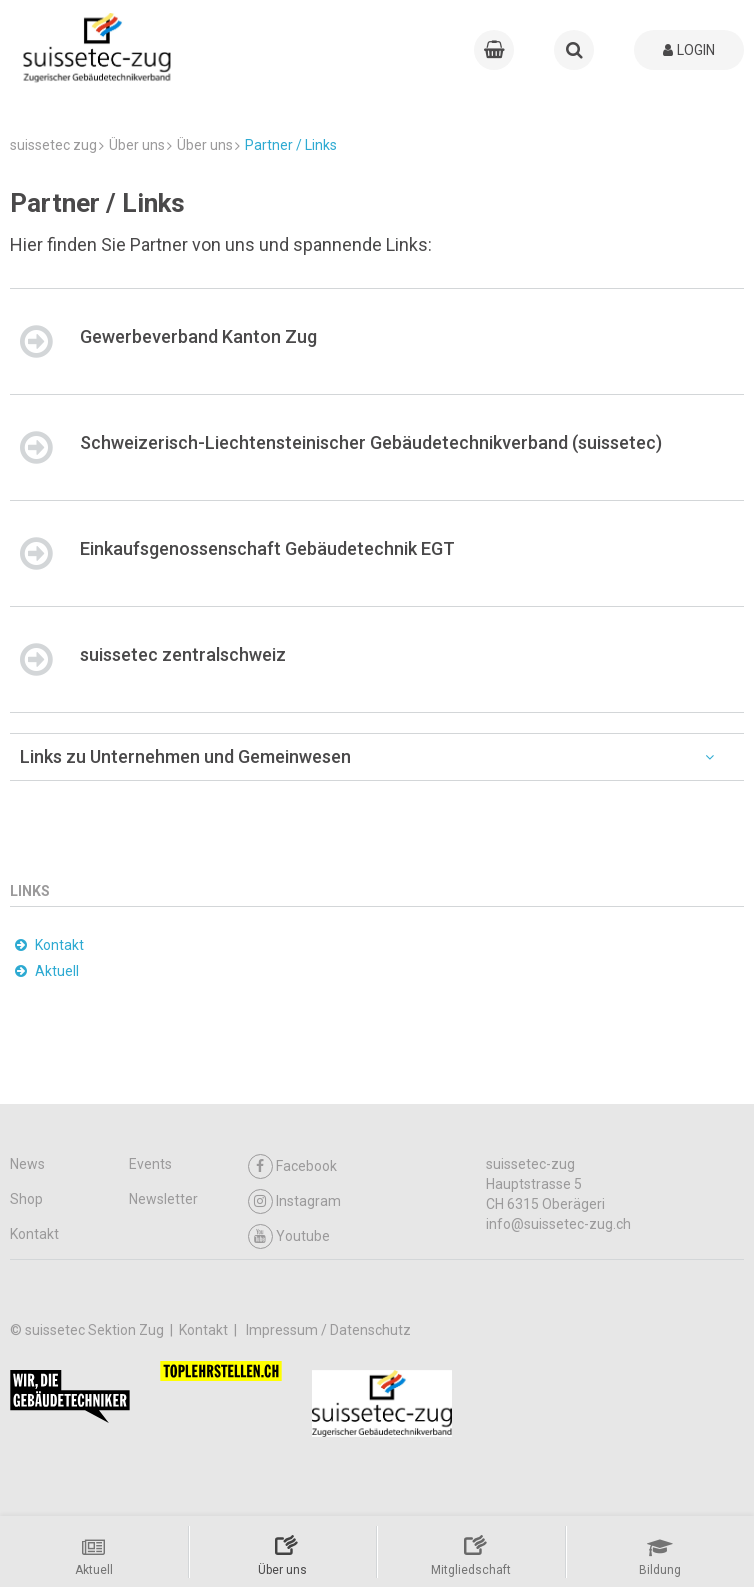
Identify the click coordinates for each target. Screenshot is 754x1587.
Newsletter (163, 1199)
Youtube (289, 1236)
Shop (26, 1199)
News (27, 1164)
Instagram (294, 1201)
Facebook (292, 1166)
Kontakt (34, 1234)
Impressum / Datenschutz (328, 1330)
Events (150, 1164)
